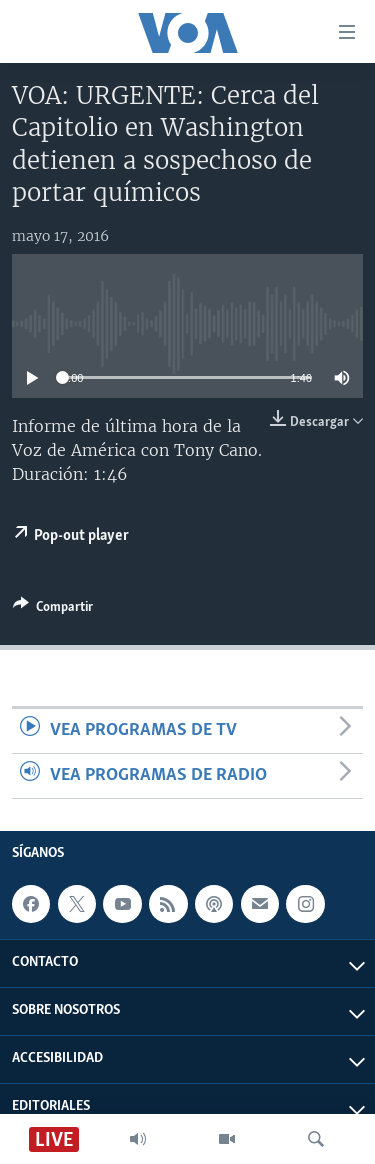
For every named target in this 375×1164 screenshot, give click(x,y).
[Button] (53, 610)
